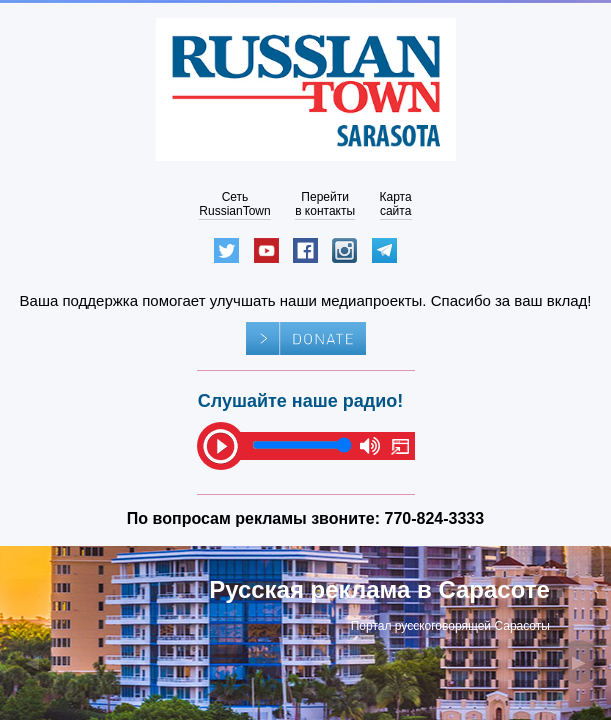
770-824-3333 (435, 518)
